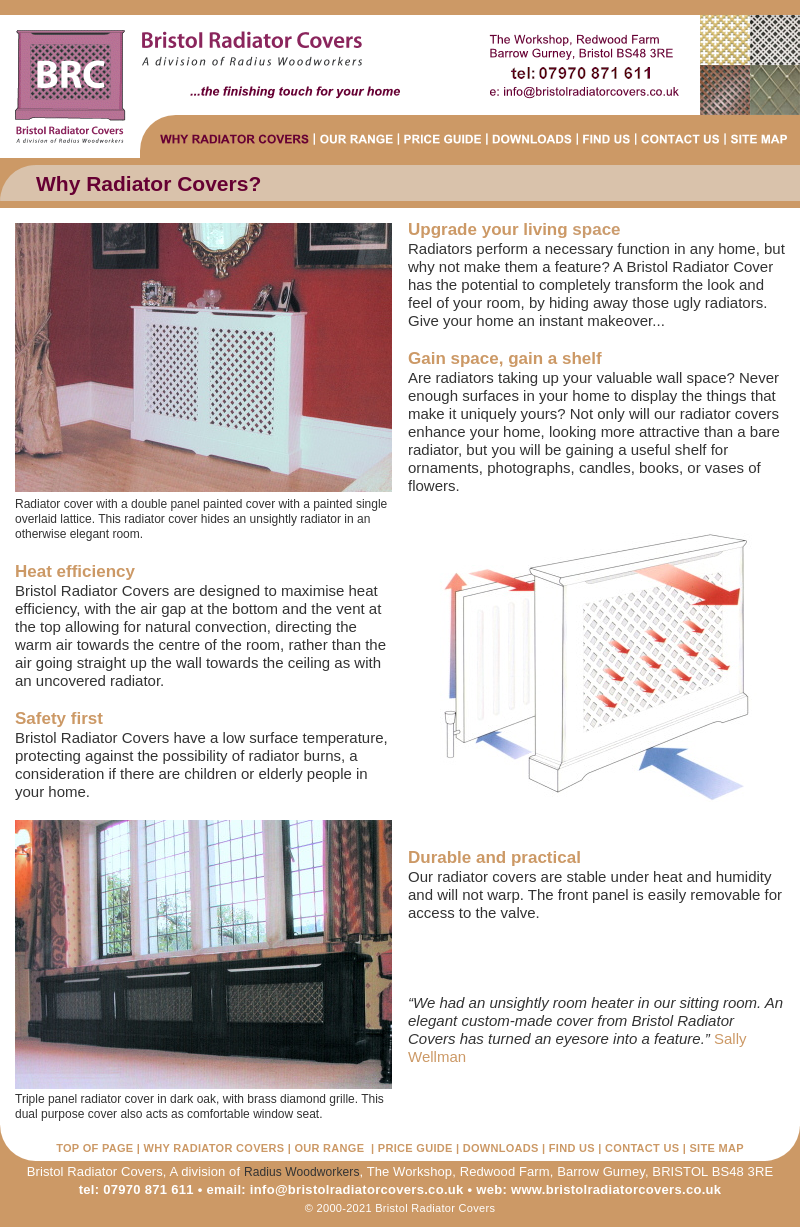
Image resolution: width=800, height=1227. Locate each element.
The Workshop (410, 1171)
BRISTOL (680, 1171)
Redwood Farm (505, 1171)
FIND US (572, 1148)
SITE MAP (716, 1148)
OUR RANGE (329, 1148)
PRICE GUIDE (415, 1148)
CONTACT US (642, 1148)
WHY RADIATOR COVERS (214, 1148)
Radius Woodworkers (302, 1172)
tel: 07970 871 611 (136, 1189)
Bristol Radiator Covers (95, 1171)
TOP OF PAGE (94, 1148)
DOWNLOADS (501, 1148)
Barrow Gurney (601, 1171)
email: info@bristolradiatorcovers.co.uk (335, 1189)
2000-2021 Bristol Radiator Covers (406, 1208)
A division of (204, 1171)
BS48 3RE (743, 1171)
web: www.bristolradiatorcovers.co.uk (598, 1189)
